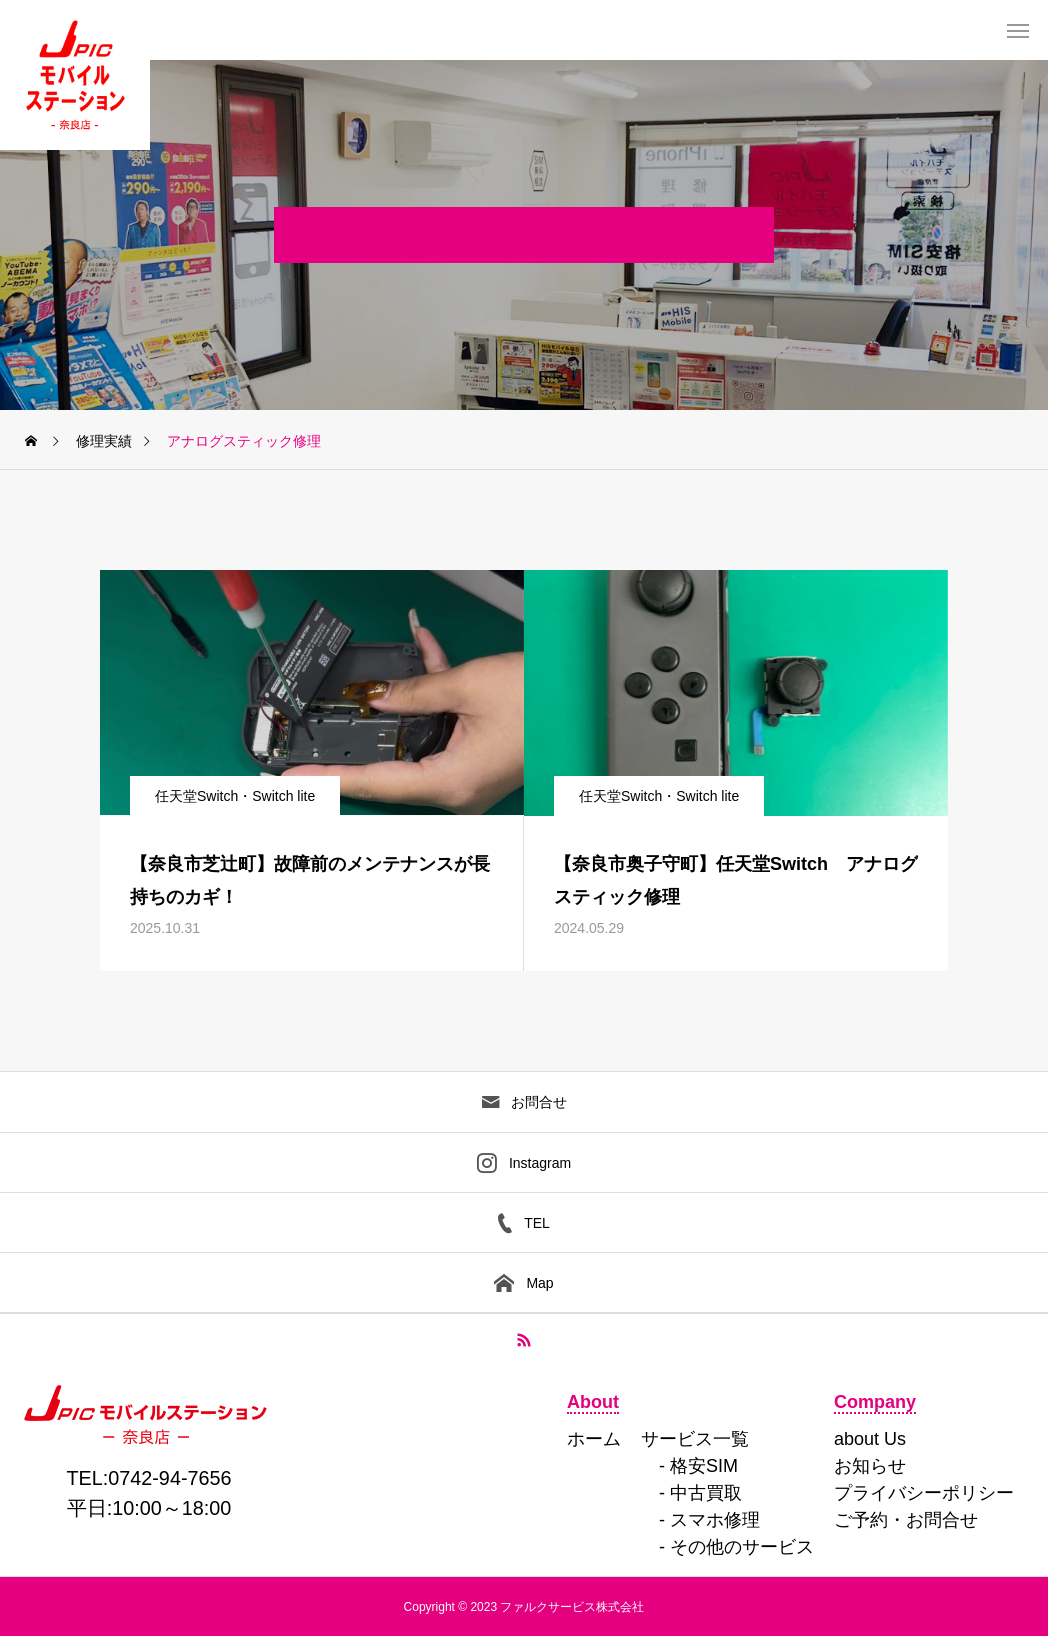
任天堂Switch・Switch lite (235, 796)
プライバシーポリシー (924, 1493)
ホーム (594, 1439)
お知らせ (870, 1466)
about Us (870, 1439)
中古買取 (706, 1493)
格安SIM (704, 1466)
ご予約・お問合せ (906, 1520)
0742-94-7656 (169, 1478)
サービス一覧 (695, 1439)
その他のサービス (742, 1547)
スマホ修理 (715, 1520)
